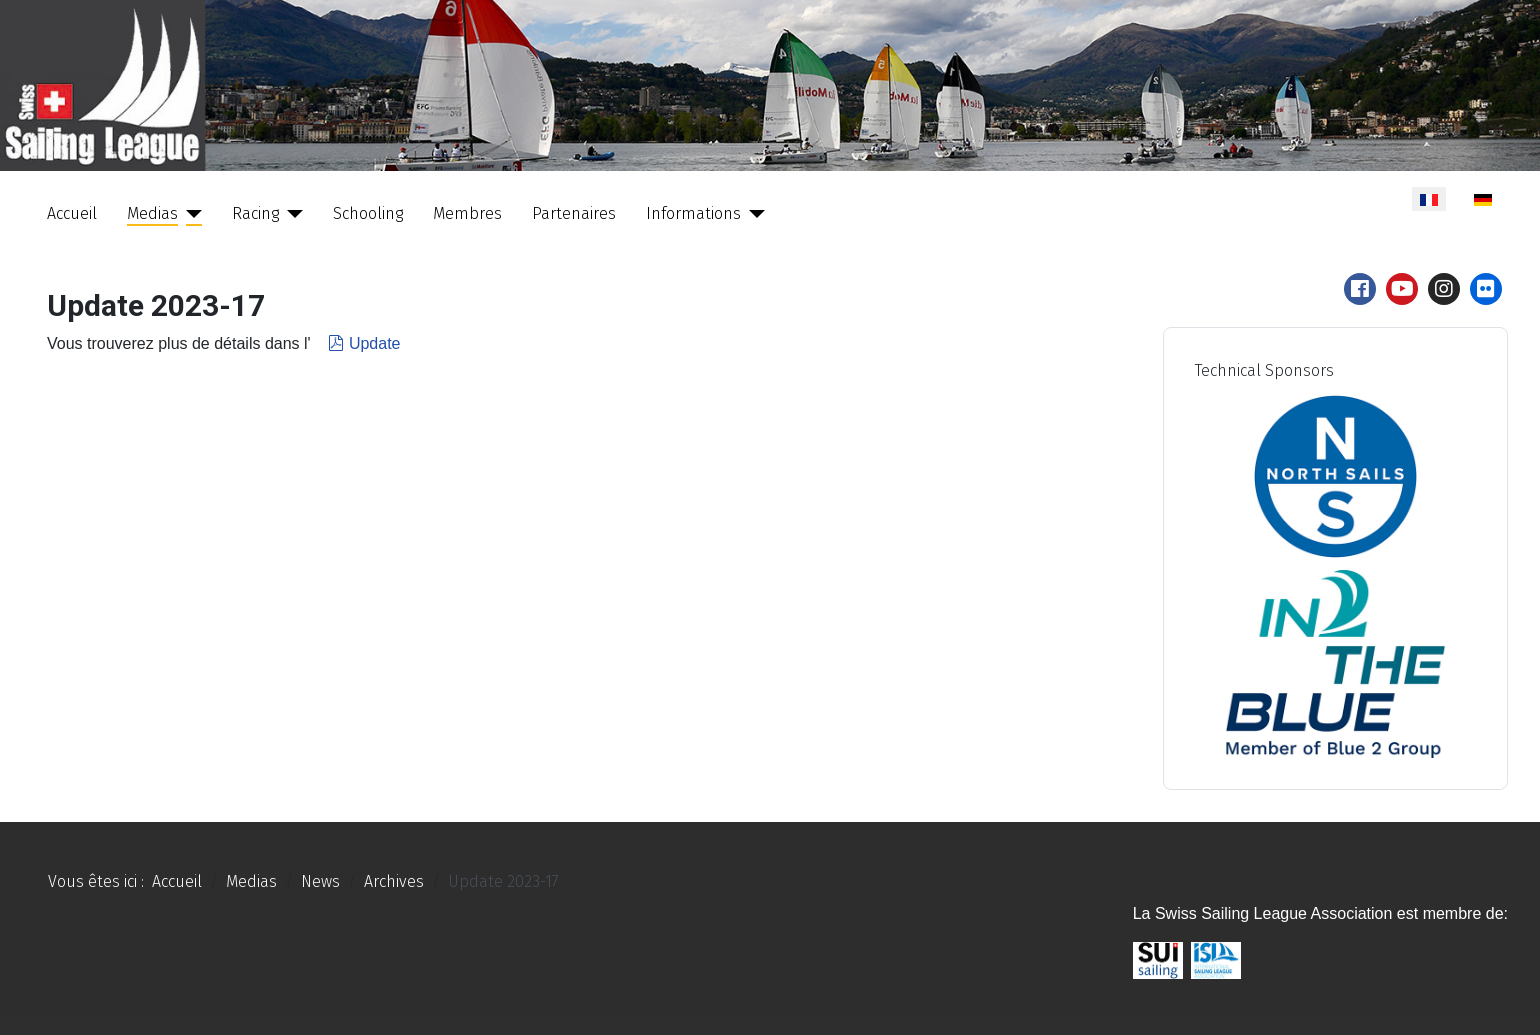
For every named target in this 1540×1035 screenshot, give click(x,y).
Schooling (368, 213)
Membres (467, 213)
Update (362, 343)
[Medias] (190, 214)
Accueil (72, 213)
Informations (693, 213)
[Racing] (291, 214)
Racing (255, 213)
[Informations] (753, 214)
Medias (152, 213)
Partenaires (574, 213)
